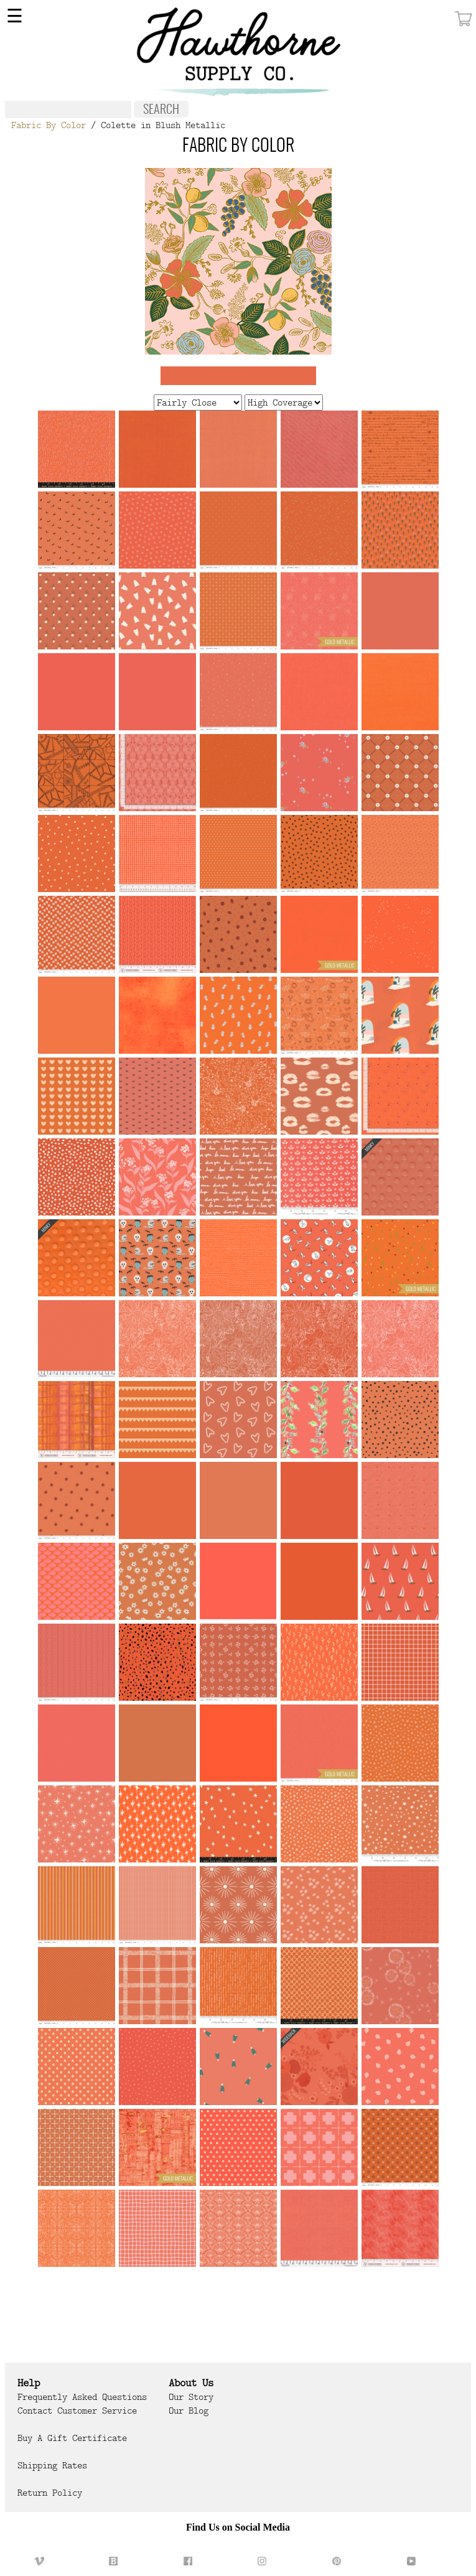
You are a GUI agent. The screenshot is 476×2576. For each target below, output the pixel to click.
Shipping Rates (52, 2465)
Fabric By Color (48, 125)
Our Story (191, 2397)
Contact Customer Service (77, 2410)
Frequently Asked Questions (82, 2397)
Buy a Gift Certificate (72, 2438)
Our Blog (188, 2410)
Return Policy (49, 2492)
